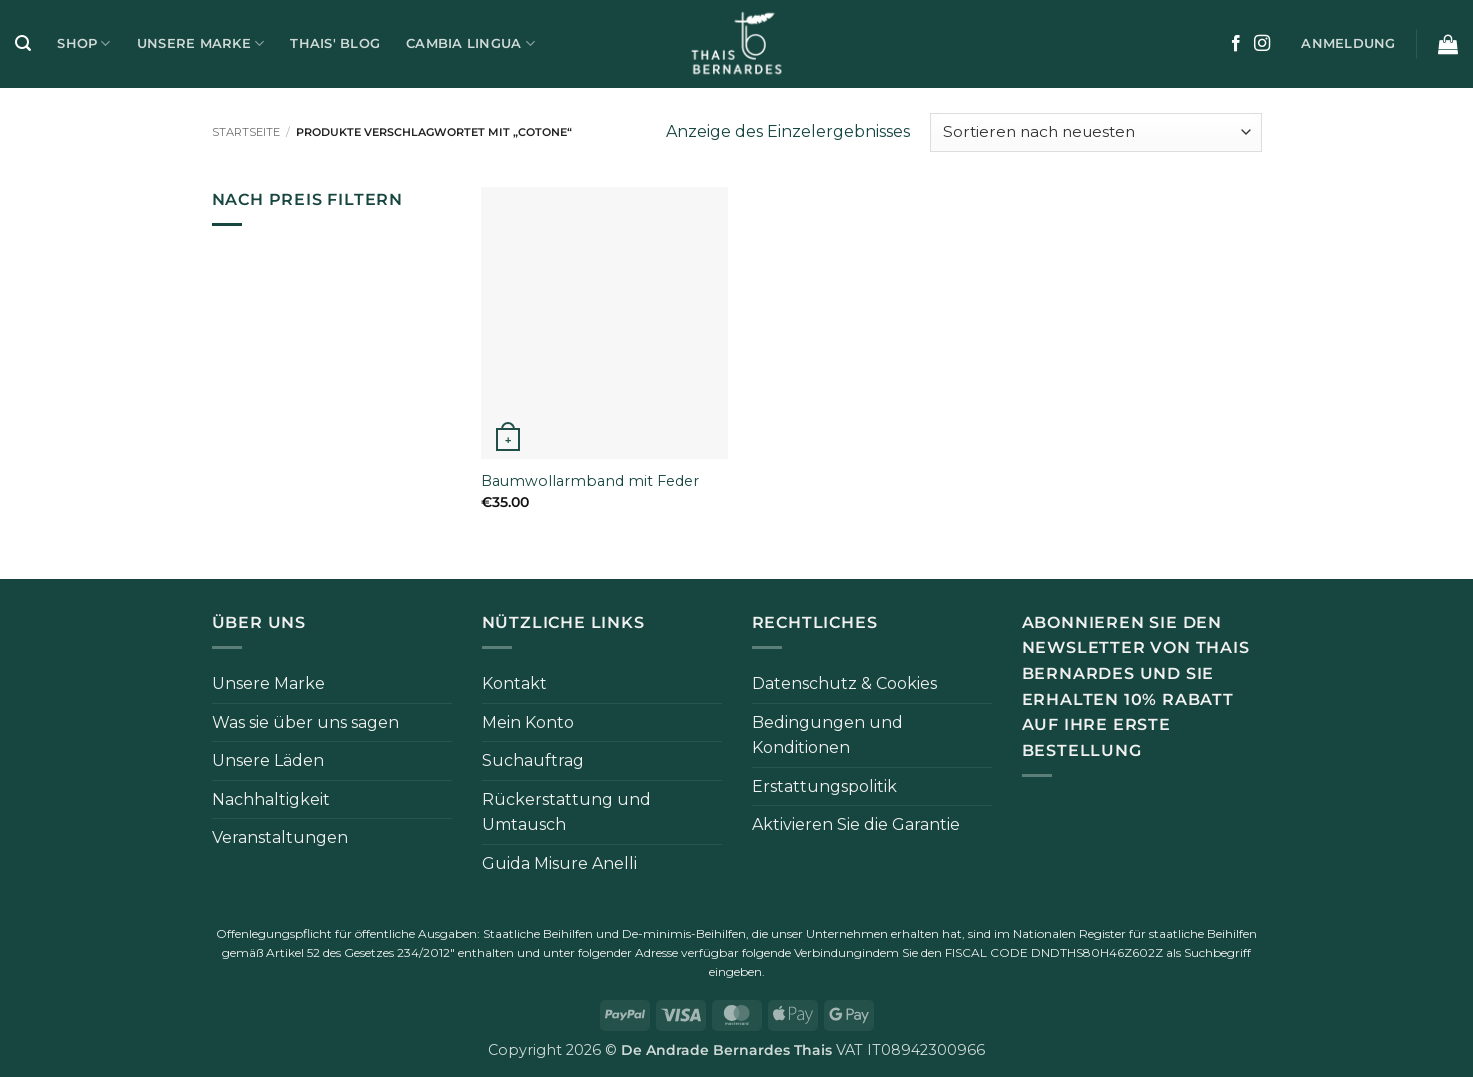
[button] (23, 43)
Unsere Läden (268, 760)
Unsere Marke (201, 43)
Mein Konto (528, 722)
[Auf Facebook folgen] (1236, 44)
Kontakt (514, 683)
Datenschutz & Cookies (844, 683)
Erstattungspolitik (824, 786)
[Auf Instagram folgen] (1262, 44)
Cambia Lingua (470, 43)
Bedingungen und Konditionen (827, 735)
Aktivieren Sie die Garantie (856, 824)
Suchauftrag (533, 760)
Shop (83, 43)
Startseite (246, 132)
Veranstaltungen (280, 837)
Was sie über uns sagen (305, 722)
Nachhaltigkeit (271, 799)
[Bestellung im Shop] (1095, 132)
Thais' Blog (335, 43)
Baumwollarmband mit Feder (590, 481)
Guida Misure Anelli (559, 863)
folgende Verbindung (802, 952)
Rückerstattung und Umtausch (566, 812)
